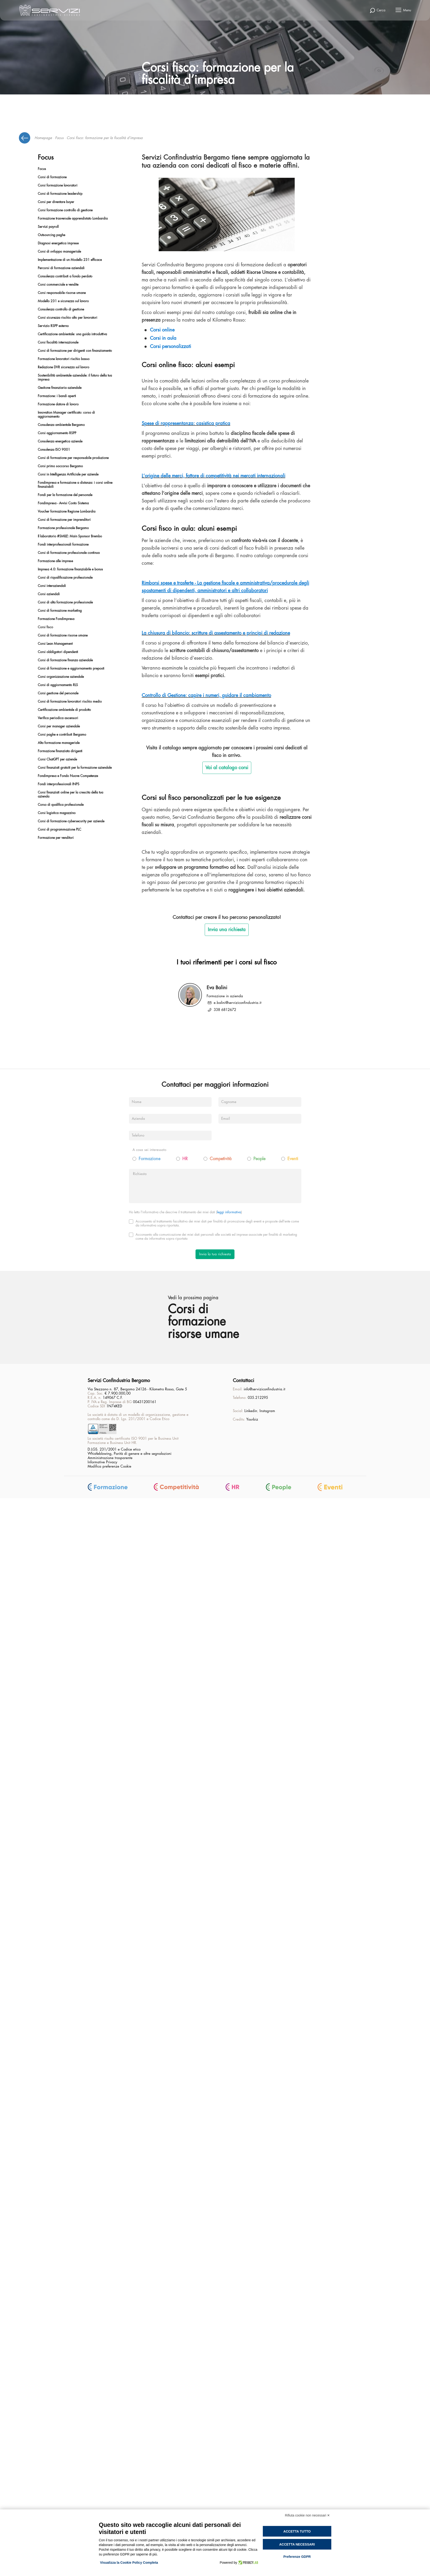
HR (185, 1159)
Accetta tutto (297, 2531)
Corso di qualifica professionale (61, 804)
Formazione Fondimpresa (56, 618)
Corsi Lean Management (55, 643)
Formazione (149, 1159)
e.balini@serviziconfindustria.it (237, 1003)
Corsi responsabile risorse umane (62, 292)
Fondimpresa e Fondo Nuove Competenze (68, 775)
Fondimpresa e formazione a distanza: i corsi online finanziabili (75, 484)
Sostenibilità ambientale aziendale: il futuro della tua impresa (75, 377)
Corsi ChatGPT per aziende (57, 759)
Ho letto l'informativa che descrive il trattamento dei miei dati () (185, 1212)
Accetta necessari (297, 2544)
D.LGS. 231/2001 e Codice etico (114, 1449)
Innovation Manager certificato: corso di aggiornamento (66, 414)
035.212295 (258, 1398)
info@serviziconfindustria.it (264, 1389)
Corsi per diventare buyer (56, 202)
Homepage (43, 138)
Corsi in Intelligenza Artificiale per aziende (68, 474)
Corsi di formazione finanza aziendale (65, 660)
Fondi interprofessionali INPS (58, 784)
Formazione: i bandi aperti (57, 396)
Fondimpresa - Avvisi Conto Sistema (63, 503)
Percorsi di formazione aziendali (61, 268)
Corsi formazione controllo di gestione (65, 210)
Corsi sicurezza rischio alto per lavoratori (67, 317)
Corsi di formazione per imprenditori (64, 519)
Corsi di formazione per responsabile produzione (73, 457)
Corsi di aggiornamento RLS (58, 685)
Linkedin (250, 1411)
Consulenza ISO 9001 (54, 449)
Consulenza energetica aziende (60, 441)
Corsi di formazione (52, 177)
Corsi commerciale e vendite (58, 284)
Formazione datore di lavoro (58, 404)
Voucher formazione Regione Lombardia (66, 511)
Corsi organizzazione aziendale (61, 676)
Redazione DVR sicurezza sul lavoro (63, 367)
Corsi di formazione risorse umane (63, 635)
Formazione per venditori (56, 837)
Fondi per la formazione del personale (65, 495)
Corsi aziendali (49, 594)
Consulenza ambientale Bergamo (61, 424)
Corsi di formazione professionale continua (69, 552)
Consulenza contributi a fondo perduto (65, 276)
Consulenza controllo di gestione (61, 309)
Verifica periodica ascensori (58, 718)
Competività (220, 1159)
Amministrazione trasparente (110, 1458)
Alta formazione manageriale (59, 742)
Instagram (267, 1411)
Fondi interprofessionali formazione (63, 544)
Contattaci (243, 1380)
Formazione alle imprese (55, 561)
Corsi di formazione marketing (60, 610)
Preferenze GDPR (297, 2557)
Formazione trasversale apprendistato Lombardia (73, 218)
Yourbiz (252, 1419)
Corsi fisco (45, 627)
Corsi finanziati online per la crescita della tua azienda (70, 794)
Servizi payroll (48, 226)
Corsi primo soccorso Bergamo (60, 466)
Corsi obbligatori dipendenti (58, 652)
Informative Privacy (102, 1462)
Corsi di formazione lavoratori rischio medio (70, 701)
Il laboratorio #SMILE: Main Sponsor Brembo (70, 536)
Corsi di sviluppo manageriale (59, 251)
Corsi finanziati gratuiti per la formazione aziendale (75, 767)
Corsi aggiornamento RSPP (57, 433)
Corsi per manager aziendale (59, 726)
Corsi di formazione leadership (60, 193)
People (259, 1159)
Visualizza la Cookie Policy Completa (129, 2562)
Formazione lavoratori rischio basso (63, 359)
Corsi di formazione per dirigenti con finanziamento (75, 350)
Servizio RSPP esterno (53, 325)
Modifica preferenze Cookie (109, 1466)
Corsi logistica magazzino (57, 813)
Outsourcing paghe (51, 235)
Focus (59, 138)
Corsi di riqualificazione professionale (65, 577)
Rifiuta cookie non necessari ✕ (307, 2515)
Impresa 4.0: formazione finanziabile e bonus (70, 569)
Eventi (292, 1159)
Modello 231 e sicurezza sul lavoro (63, 301)
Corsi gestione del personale (58, 693)
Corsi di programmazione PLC (59, 829)
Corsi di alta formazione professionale (65, 602)
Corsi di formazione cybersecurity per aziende (71, 821)
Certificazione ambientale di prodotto (64, 709)
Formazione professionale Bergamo (63, 528)
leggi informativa (229, 1212)
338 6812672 (225, 1010)
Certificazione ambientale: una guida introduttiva (72, 334)
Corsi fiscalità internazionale (58, 342)
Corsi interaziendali (52, 585)
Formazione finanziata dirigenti (60, 751)
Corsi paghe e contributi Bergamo (62, 734)
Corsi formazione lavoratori (57, 185)
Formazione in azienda (225, 996)
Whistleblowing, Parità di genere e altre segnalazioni (129, 1454)
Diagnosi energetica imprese (58, 243)
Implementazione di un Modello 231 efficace (70, 259)
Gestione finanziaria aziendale (59, 387)
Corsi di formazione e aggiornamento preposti (71, 668)
